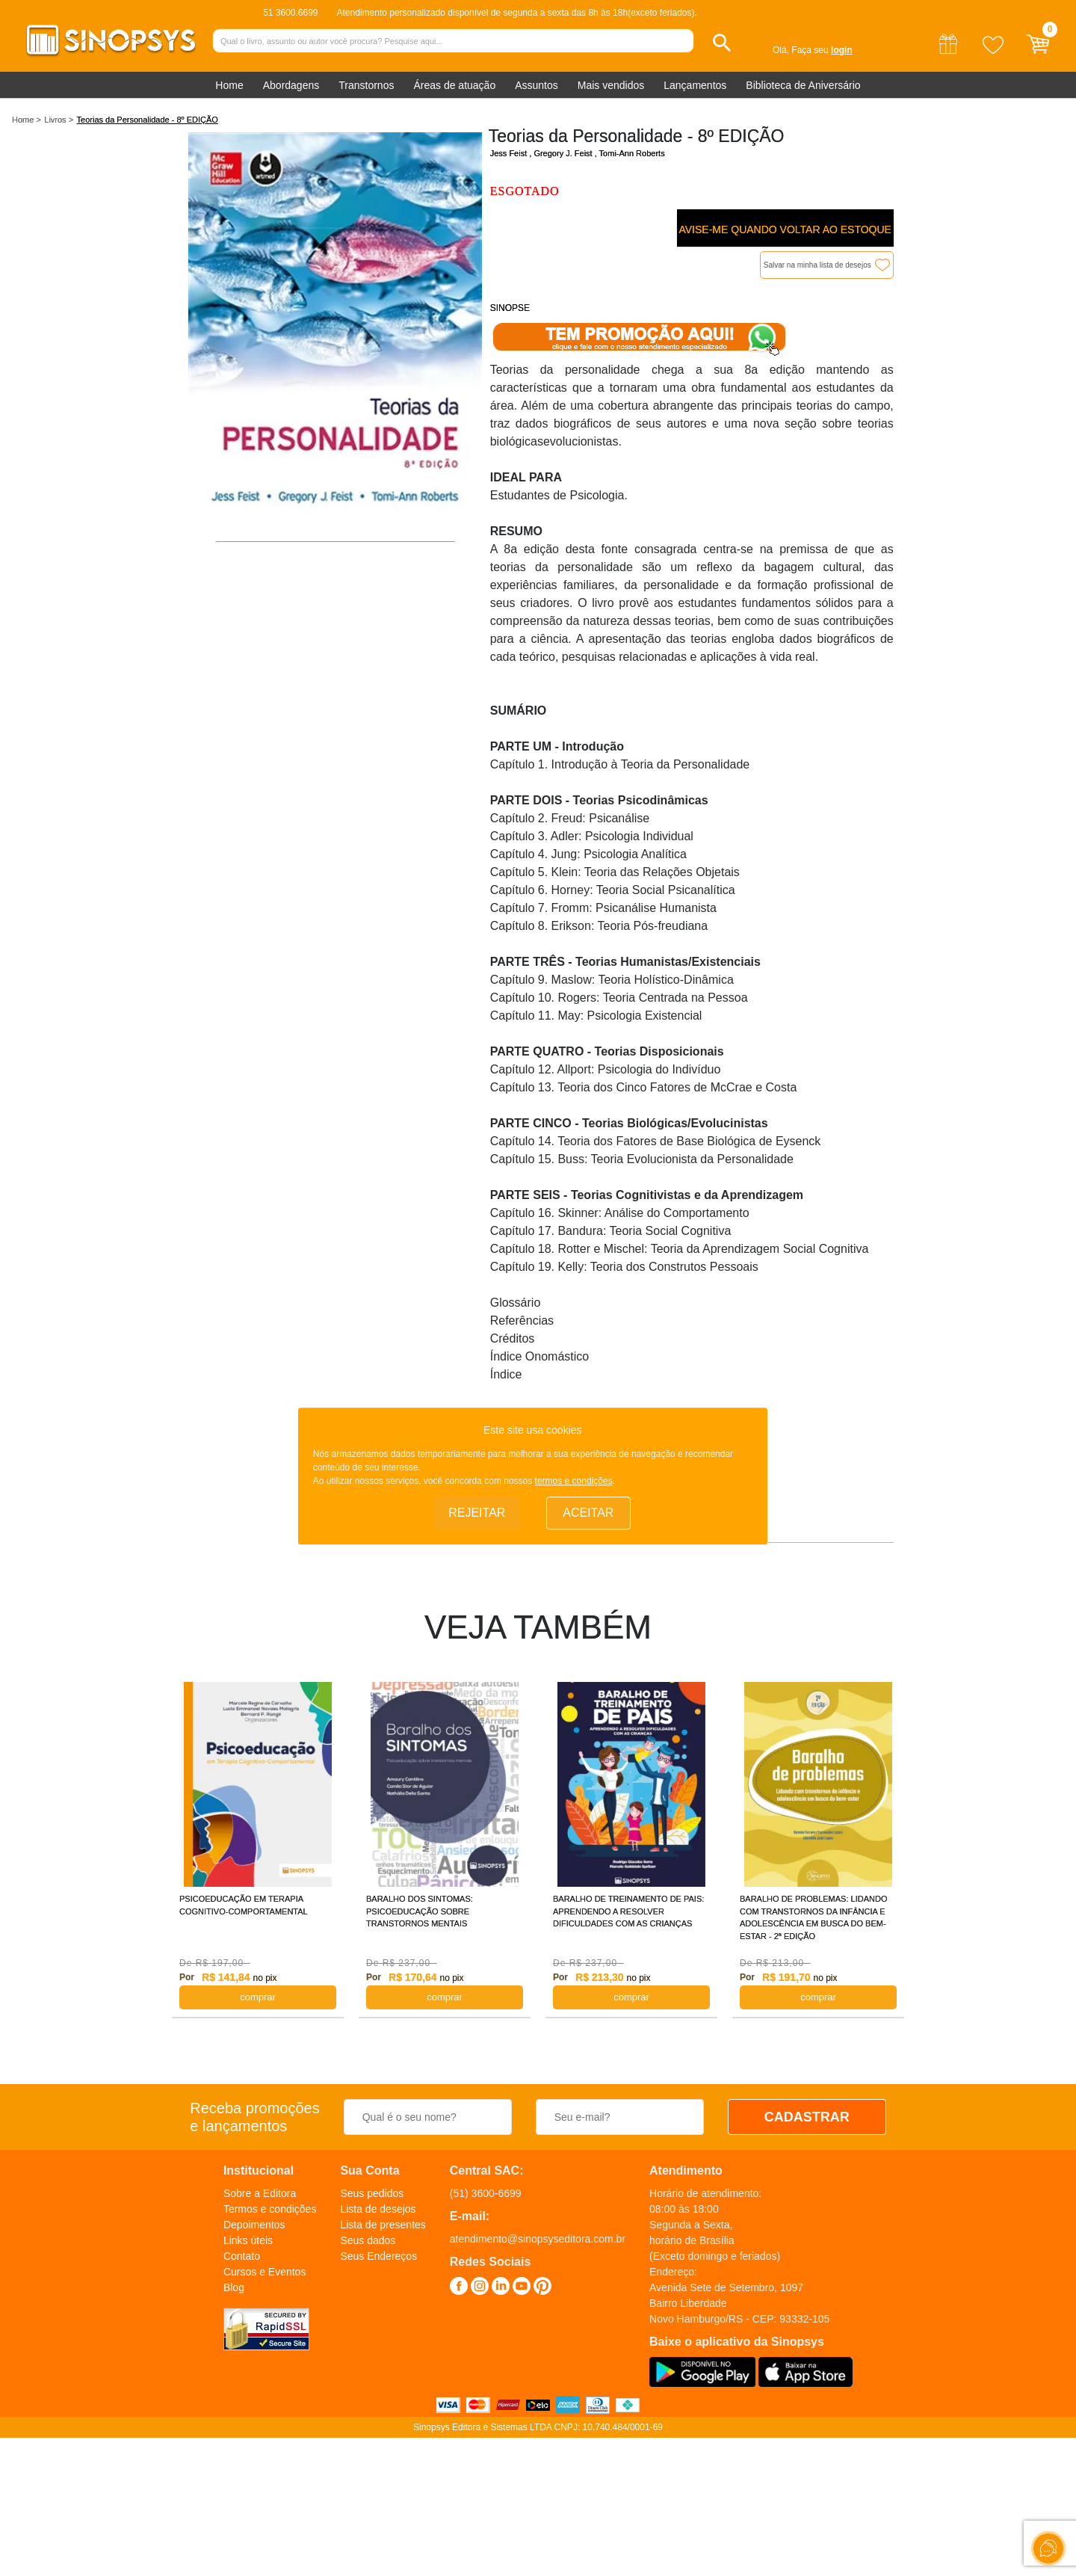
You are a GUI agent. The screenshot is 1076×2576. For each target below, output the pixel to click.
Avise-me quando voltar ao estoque (784, 229)
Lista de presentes (382, 2225)
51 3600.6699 (290, 12)
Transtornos (366, 85)
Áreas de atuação (454, 85)
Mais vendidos (611, 85)
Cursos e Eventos (264, 2272)
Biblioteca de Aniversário (803, 85)
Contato (241, 2256)
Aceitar (588, 1512)
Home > (26, 119)
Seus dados (367, 2240)
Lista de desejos (377, 2209)
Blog (233, 2287)
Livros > (58, 119)
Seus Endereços (378, 2256)
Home (229, 85)
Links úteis (248, 2240)
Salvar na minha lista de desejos (817, 265)
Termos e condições (270, 2209)
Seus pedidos (372, 2193)
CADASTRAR (807, 2117)
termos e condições (574, 1481)
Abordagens (291, 85)
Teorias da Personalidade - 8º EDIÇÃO (147, 119)
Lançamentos (695, 85)
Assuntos (536, 85)
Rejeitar (476, 1512)
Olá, (781, 50)
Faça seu (821, 50)
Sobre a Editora (259, 2193)
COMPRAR (258, 1997)
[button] (722, 43)
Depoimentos (254, 2225)
